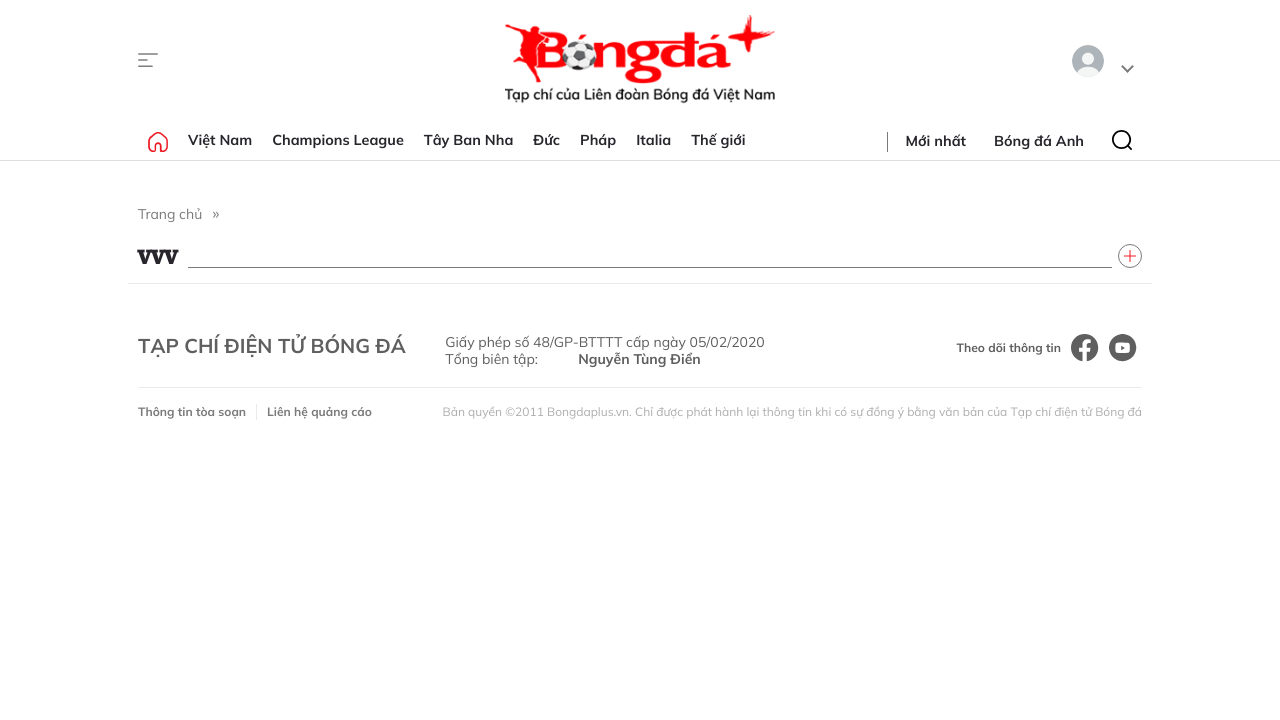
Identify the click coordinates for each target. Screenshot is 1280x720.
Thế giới (718, 140)
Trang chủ (170, 214)
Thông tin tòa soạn (192, 411)
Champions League (338, 140)
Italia (653, 140)
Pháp (598, 140)
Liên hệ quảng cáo (319, 411)
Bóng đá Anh (1039, 141)
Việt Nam (220, 140)
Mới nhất (936, 141)
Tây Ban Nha (469, 140)
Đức (546, 140)
